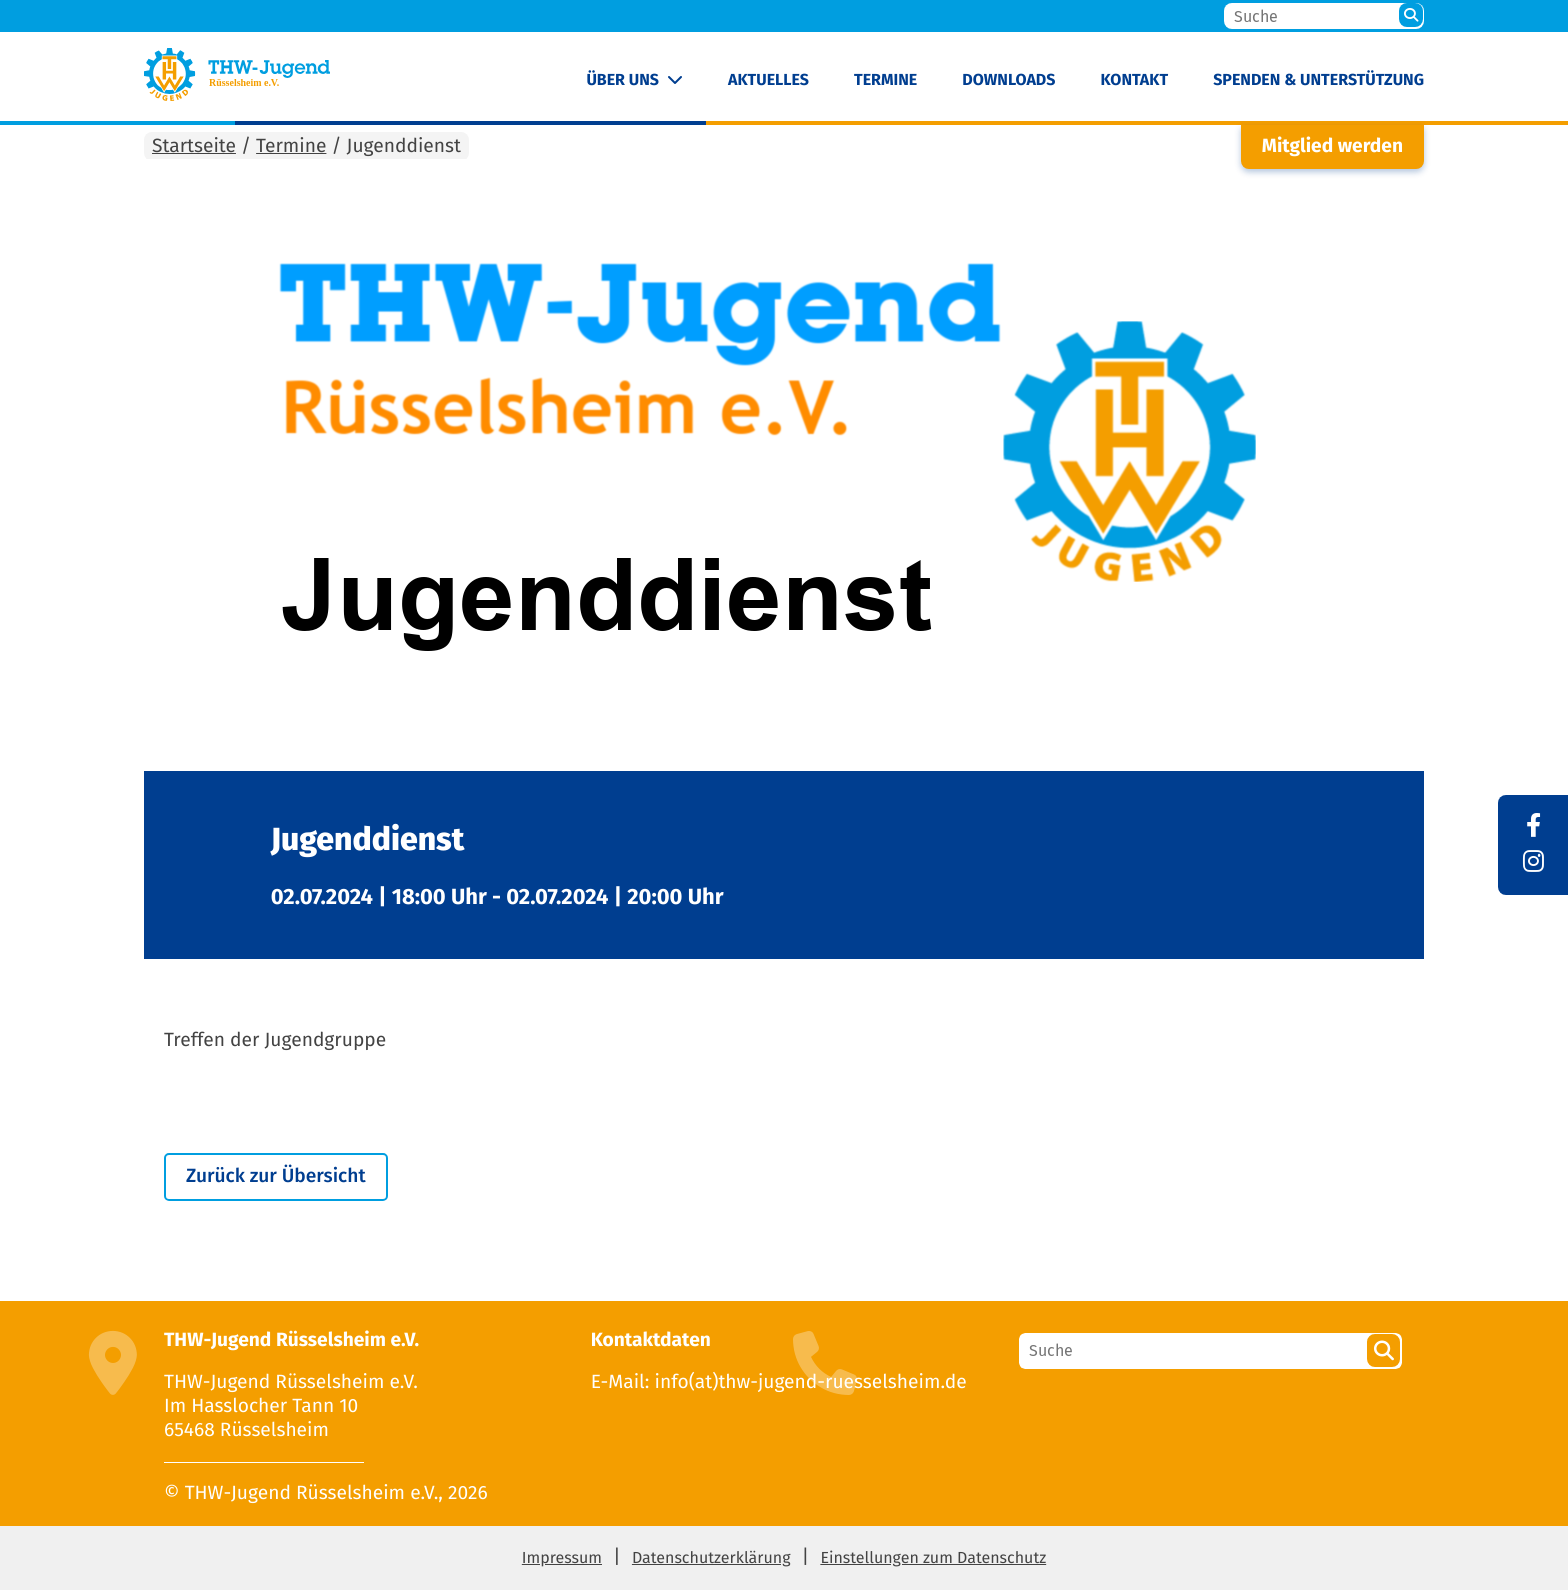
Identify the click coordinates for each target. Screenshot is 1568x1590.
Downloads (1008, 80)
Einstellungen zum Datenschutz (933, 1558)
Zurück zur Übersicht (276, 1176)
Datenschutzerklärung (711, 1558)
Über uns (622, 80)
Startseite (194, 146)
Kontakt (1134, 80)
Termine (885, 80)
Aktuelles (768, 80)
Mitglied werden (1332, 146)
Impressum (562, 1558)
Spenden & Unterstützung (1318, 80)
